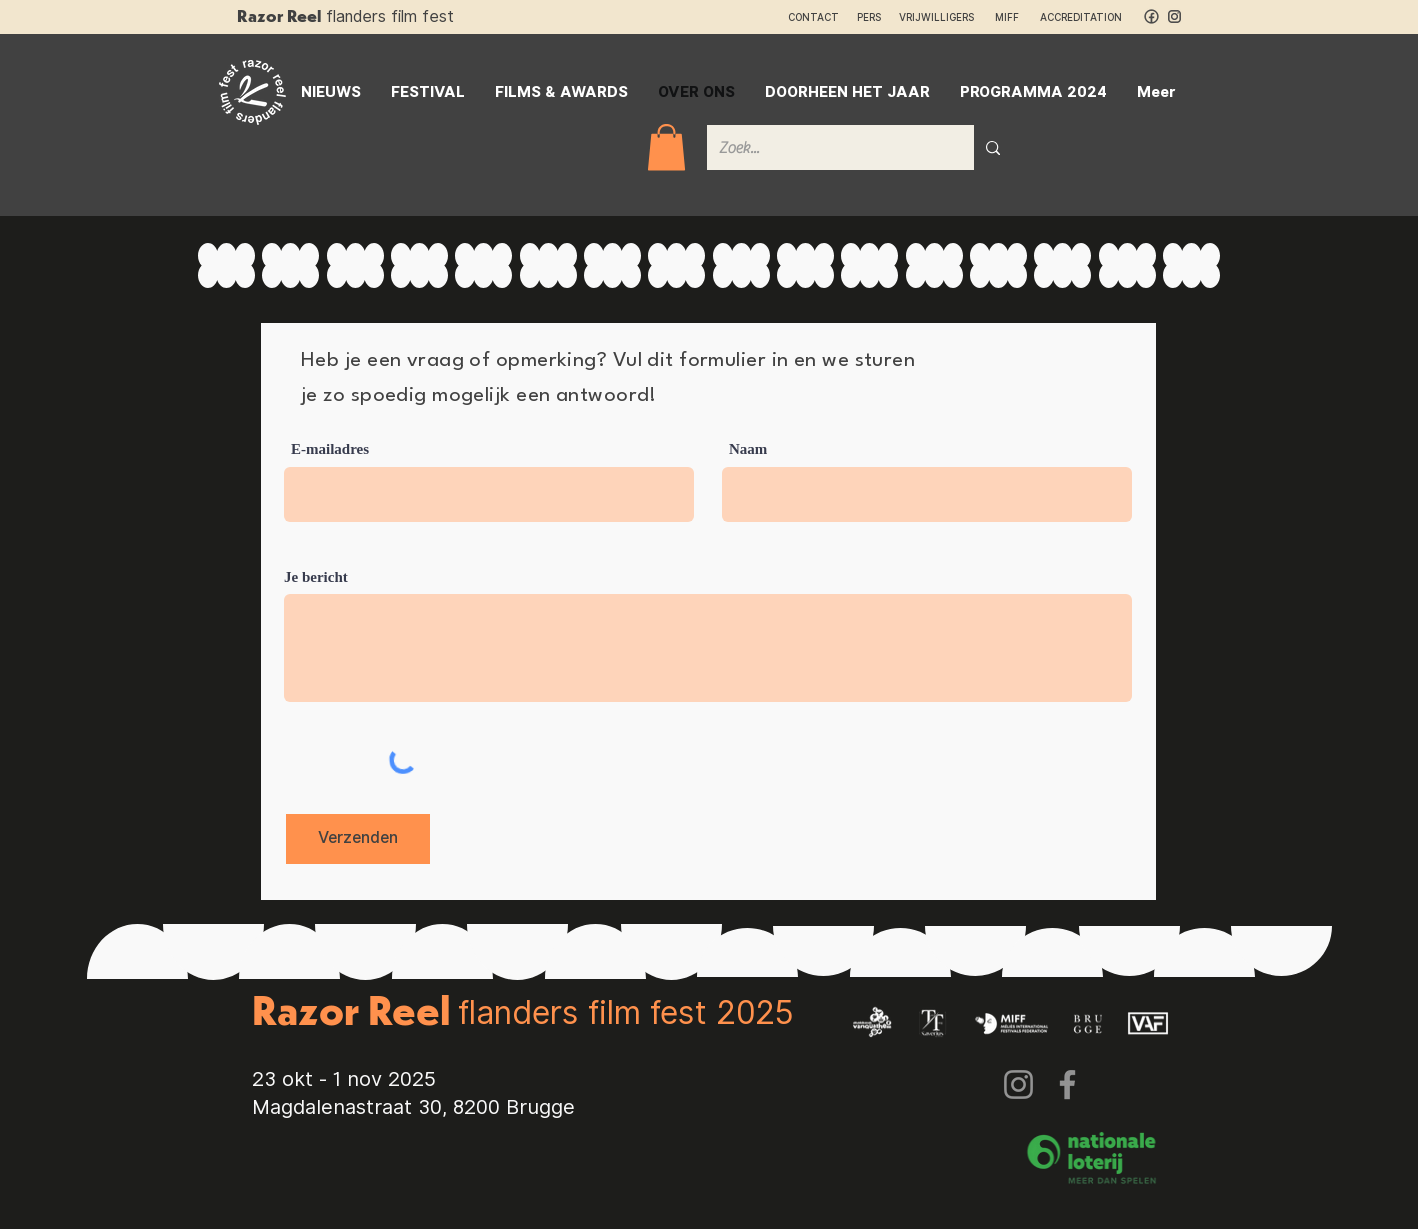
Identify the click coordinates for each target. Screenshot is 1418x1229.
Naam (748, 449)
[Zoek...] (825, 147)
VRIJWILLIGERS (936, 17)
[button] (666, 147)
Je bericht (316, 577)
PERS (869, 17)
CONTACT (813, 17)
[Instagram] (1018, 1084)
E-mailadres (330, 449)
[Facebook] (1067, 1084)
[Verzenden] (358, 839)
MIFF (1016, 17)
